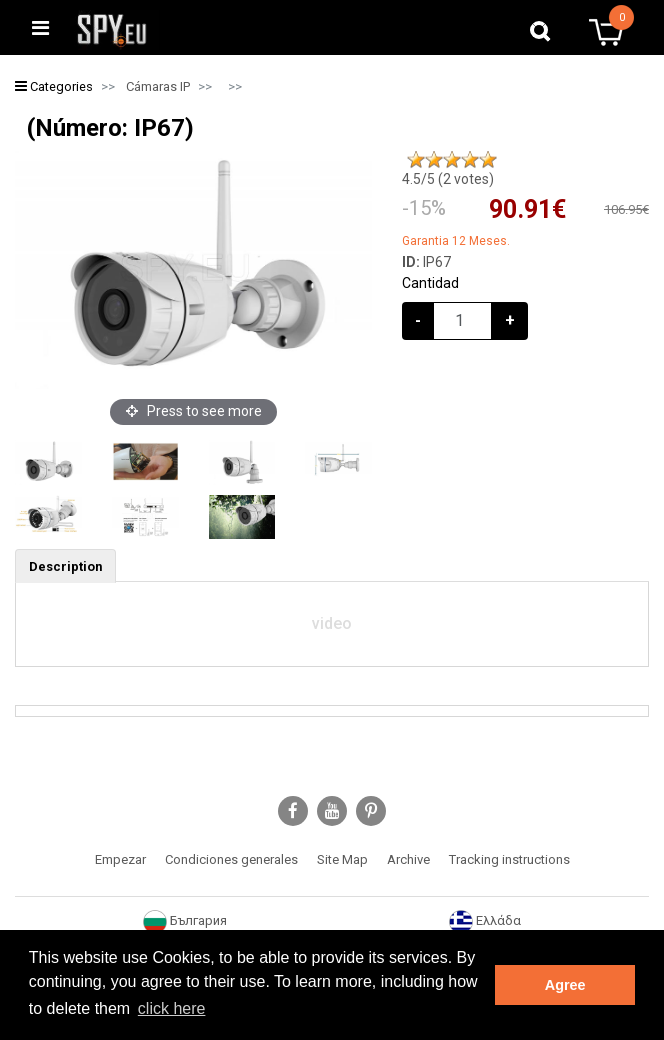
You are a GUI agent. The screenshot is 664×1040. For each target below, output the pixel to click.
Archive (408, 859)
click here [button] (172, 1008)
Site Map (342, 859)
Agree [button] (565, 985)
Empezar (120, 859)
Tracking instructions (509, 859)
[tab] (65, 566)
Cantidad (430, 283)
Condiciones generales (231, 859)
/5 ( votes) (448, 179)
